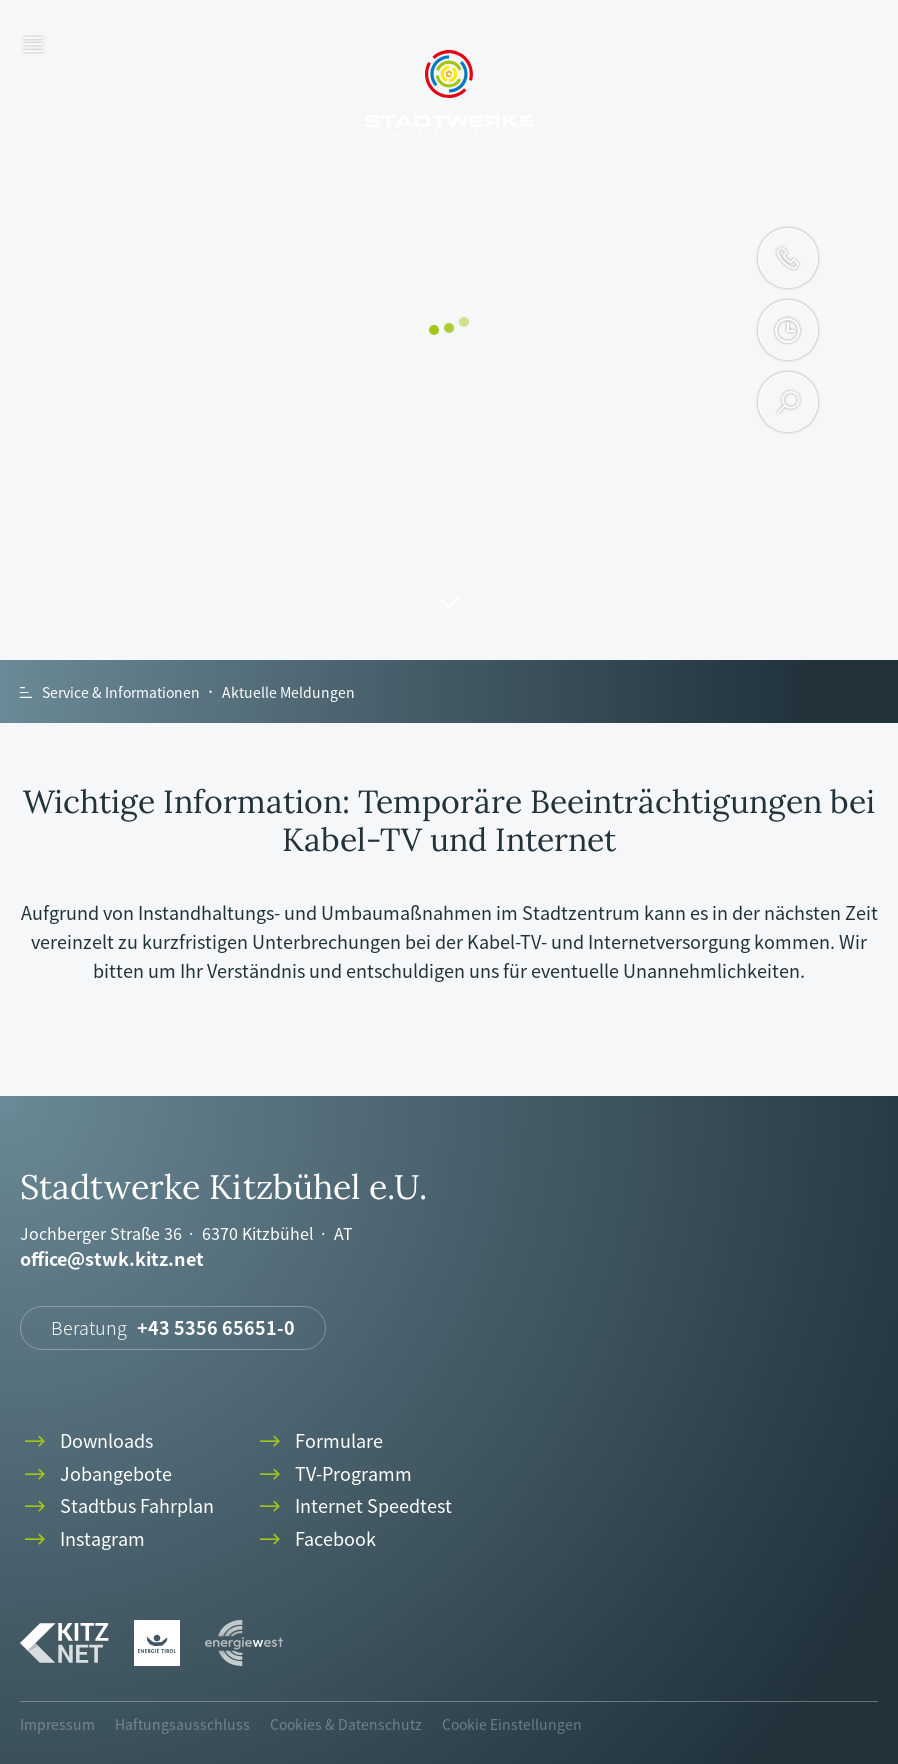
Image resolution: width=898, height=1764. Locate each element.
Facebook (315, 1539)
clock (787, 330)
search (788, 402)
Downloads (86, 1441)
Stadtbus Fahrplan (117, 1506)
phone (788, 258)
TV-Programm (333, 1474)
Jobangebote (96, 1474)
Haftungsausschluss (182, 1724)
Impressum (57, 1724)
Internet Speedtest (353, 1506)
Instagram (82, 1539)
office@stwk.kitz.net (112, 1259)
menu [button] (33, 45)
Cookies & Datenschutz (346, 1724)
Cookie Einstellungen (512, 1724)
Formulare (319, 1441)
